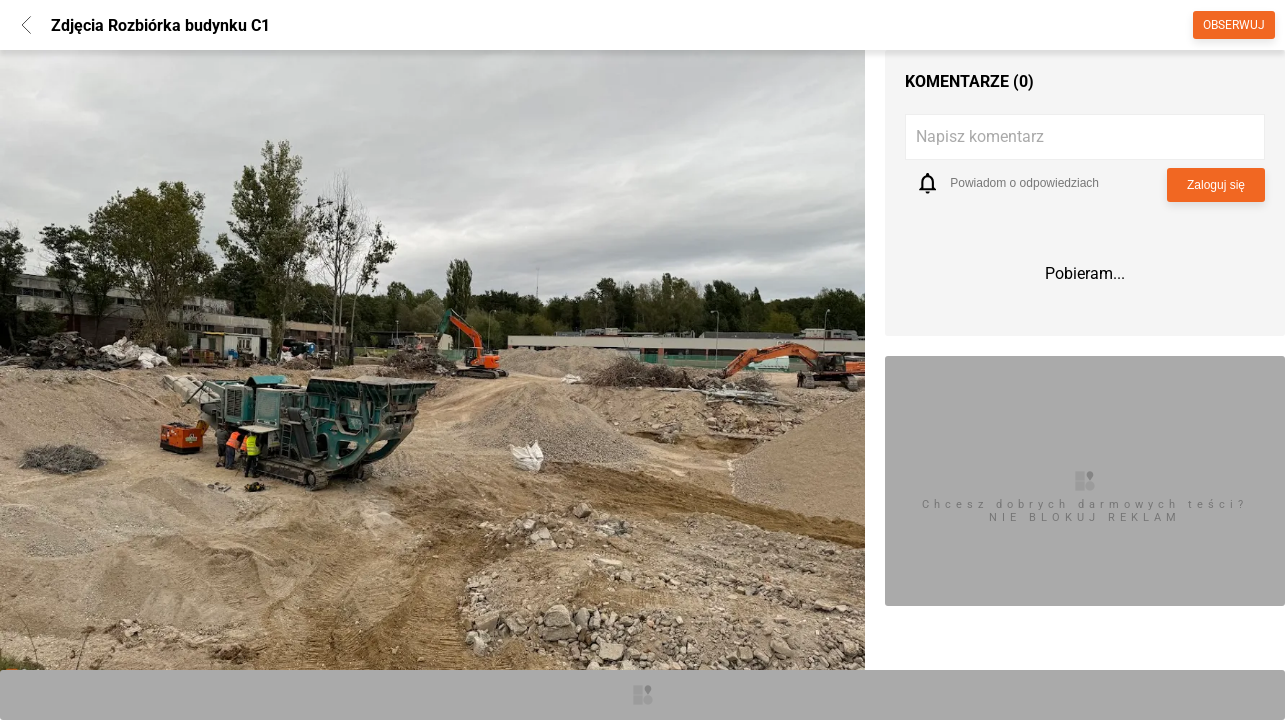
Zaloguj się (1216, 185)
